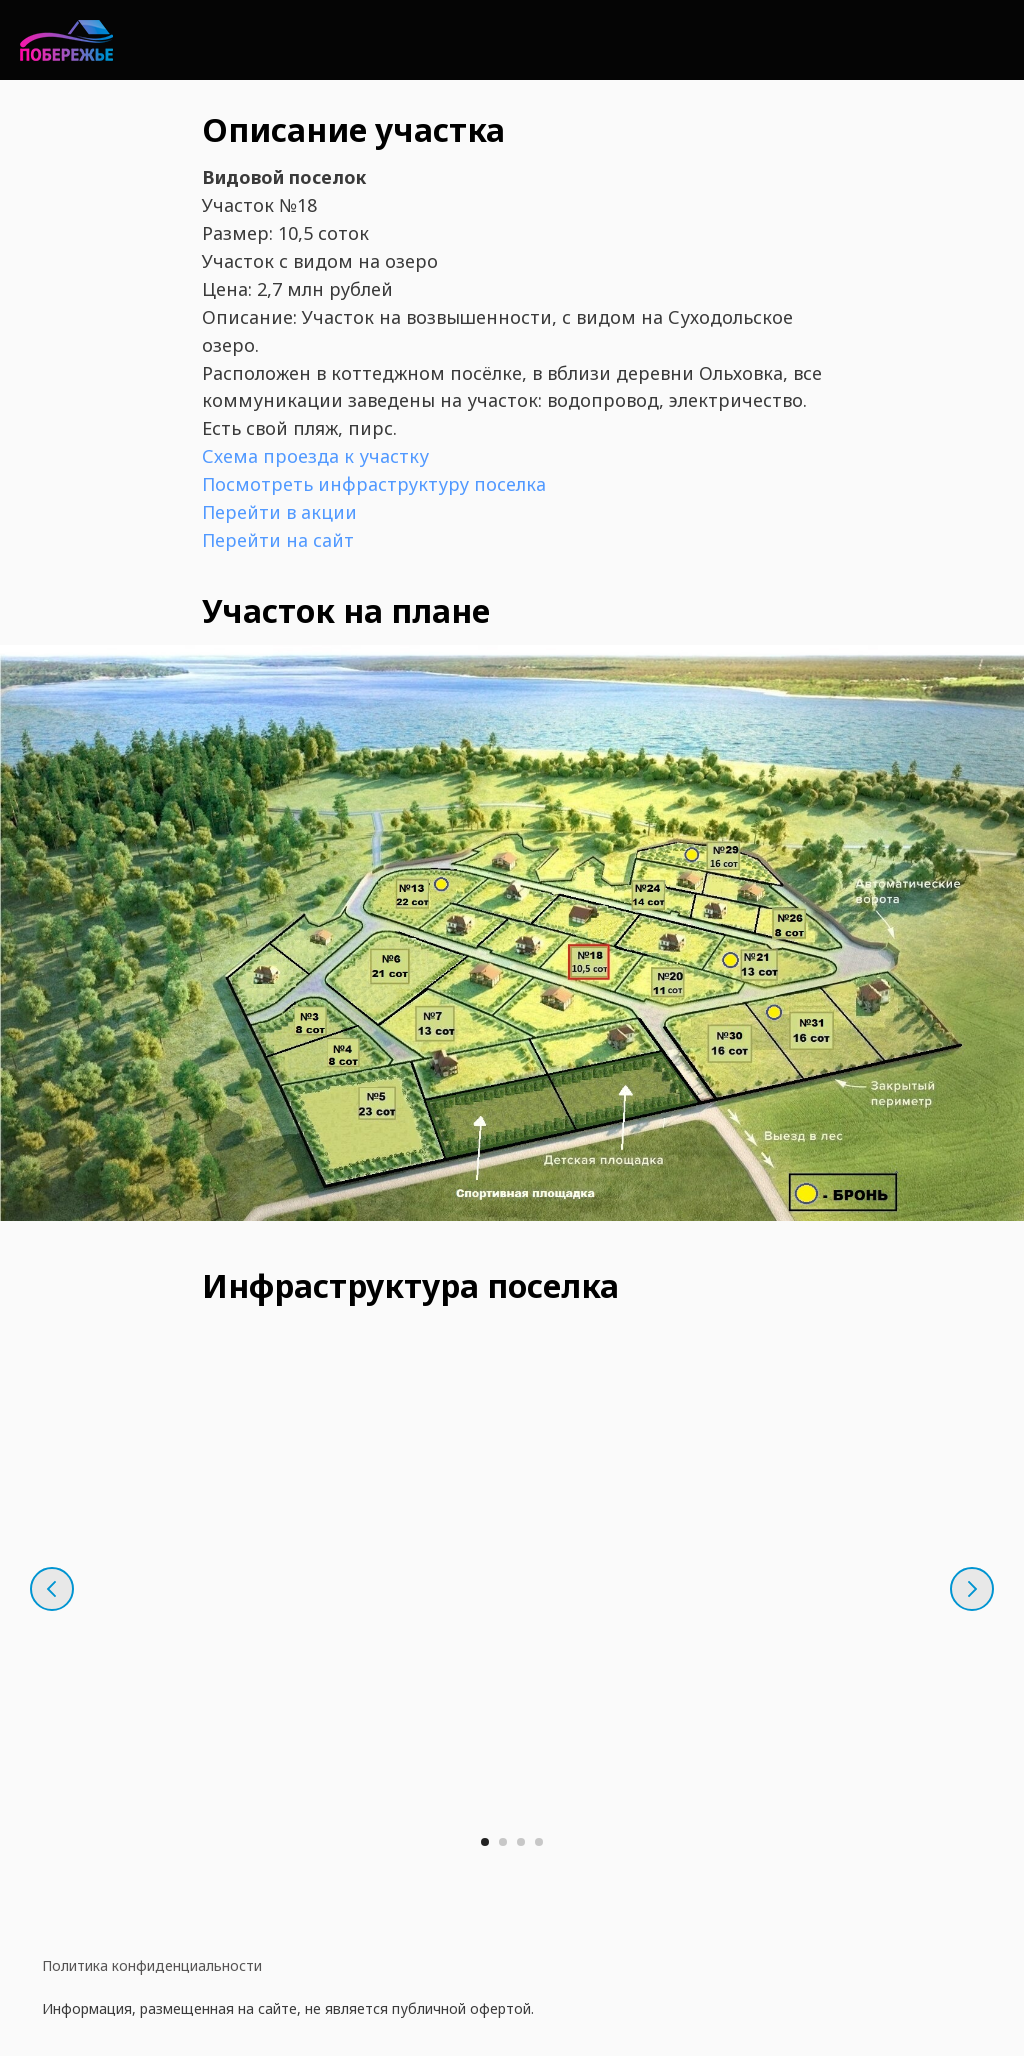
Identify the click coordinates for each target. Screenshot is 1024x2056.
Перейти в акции (279, 512)
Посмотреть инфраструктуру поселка (374, 484)
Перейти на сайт (278, 540)
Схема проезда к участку (315, 456)
